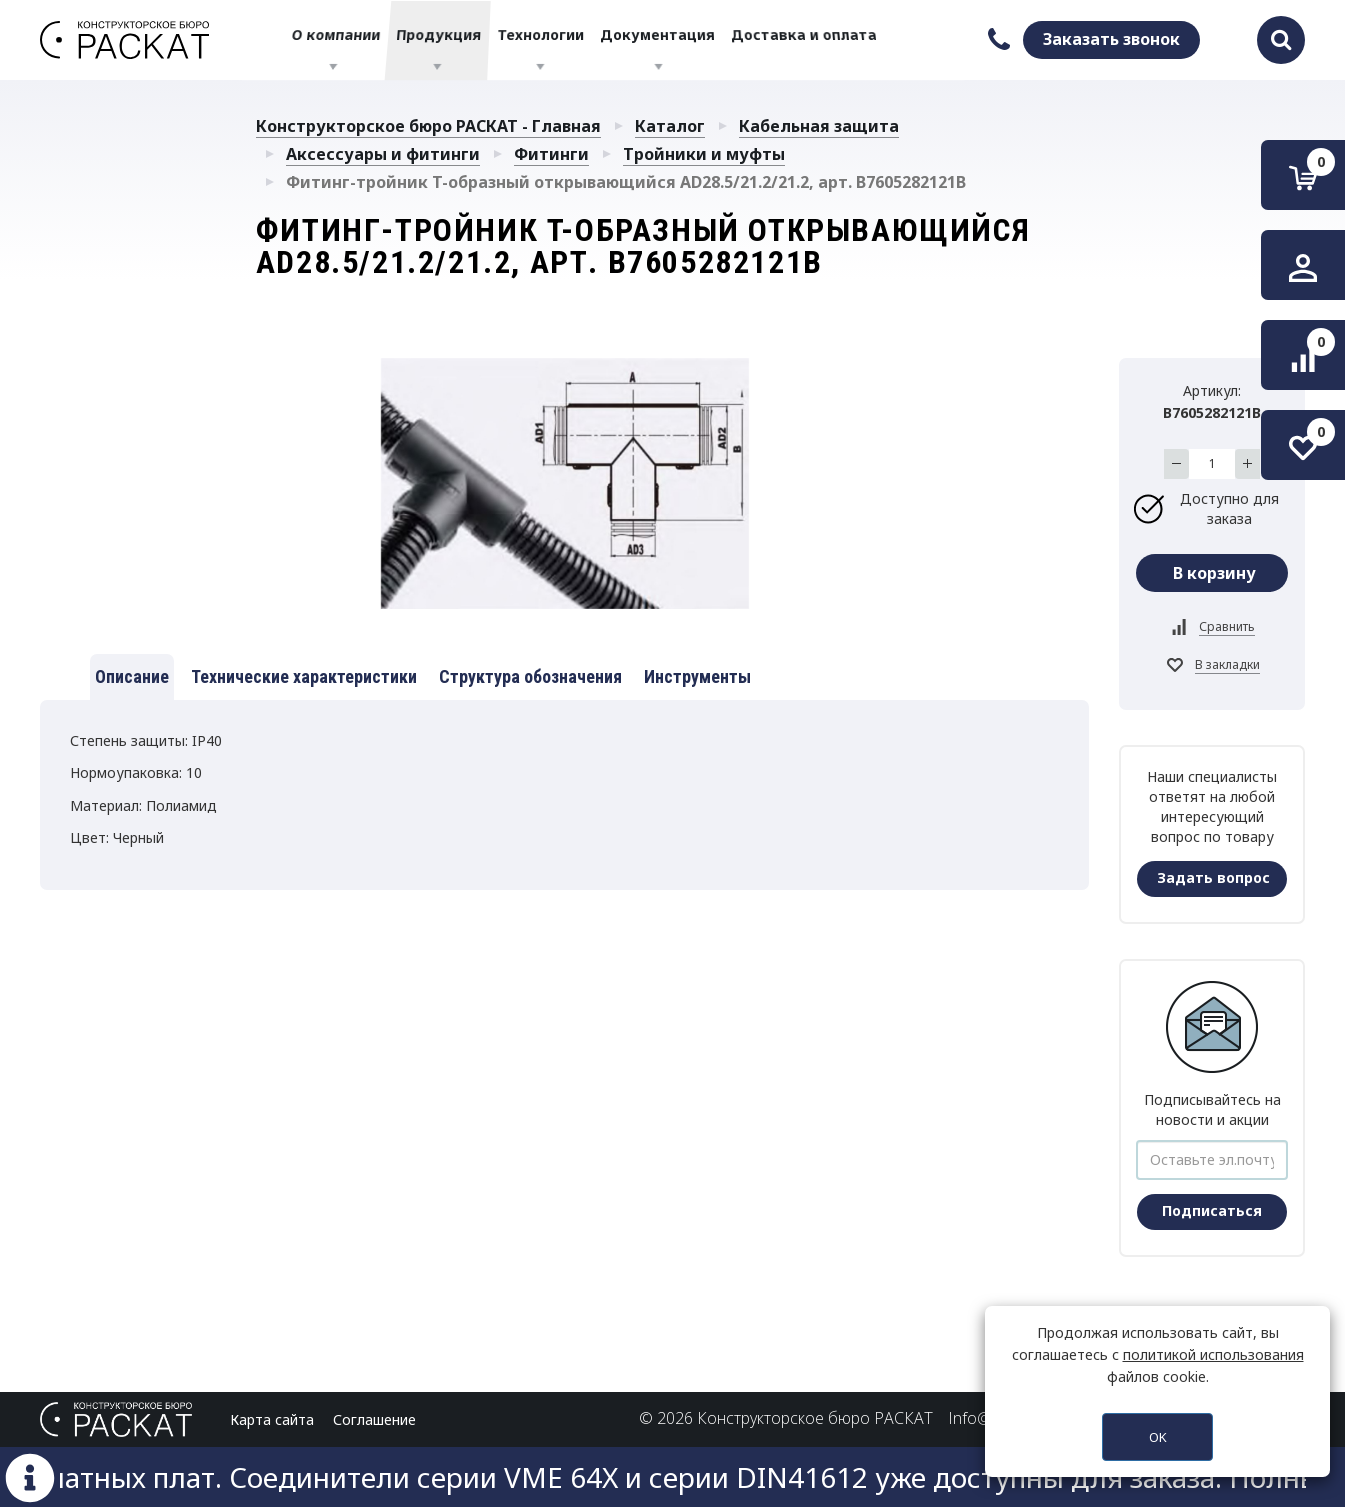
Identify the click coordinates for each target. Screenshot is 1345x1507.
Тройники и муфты (704, 154)
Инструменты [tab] (697, 676)
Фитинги (551, 154)
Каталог (670, 126)
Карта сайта (272, 1419)
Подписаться (1212, 1210)
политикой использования (1213, 1354)
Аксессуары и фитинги (383, 154)
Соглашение (374, 1419)
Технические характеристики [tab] (304, 676)
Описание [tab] (132, 676)
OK (1158, 1437)
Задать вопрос (1213, 877)
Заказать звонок (1111, 39)
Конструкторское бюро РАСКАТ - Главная (428, 126)
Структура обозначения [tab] (530, 676)
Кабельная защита (819, 126)
